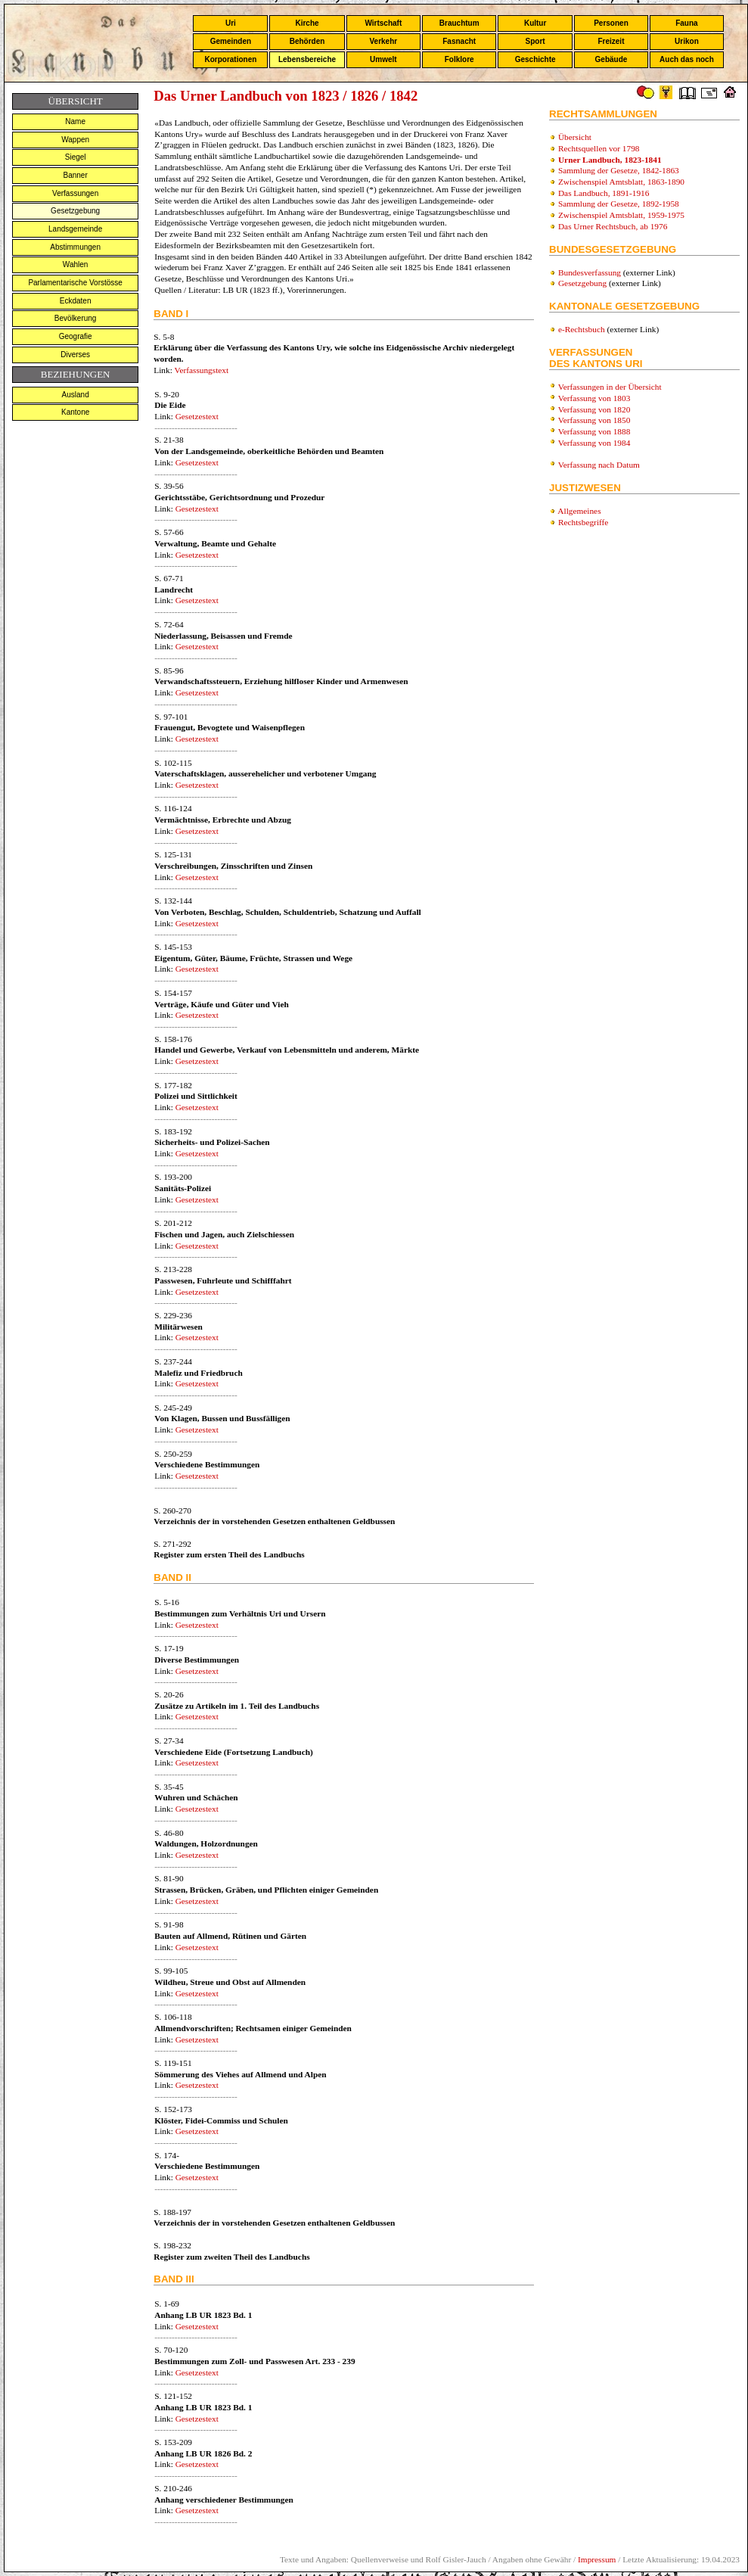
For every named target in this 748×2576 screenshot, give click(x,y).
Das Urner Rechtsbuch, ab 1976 (612, 226)
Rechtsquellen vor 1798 (599, 148)
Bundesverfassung (589, 272)
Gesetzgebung (75, 211)
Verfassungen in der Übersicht (610, 386)
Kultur (535, 23)
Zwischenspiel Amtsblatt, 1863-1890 (621, 181)
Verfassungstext (201, 370)
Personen (611, 23)
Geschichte (535, 59)
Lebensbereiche (307, 59)
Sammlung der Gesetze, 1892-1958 (618, 203)
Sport (535, 41)
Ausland (75, 394)
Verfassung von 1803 (594, 398)
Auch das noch (687, 59)
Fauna (686, 23)
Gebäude (611, 59)
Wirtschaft (383, 23)
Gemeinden (230, 41)
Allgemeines (579, 510)
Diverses (75, 354)
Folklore (459, 59)
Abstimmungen (75, 247)
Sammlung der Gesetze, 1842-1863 (618, 170)
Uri (230, 23)
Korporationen (230, 59)
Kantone (75, 412)
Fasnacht (459, 41)
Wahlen (75, 264)
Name (75, 121)
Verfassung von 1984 (594, 442)
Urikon (687, 41)
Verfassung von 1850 (594, 420)
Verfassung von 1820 (594, 409)
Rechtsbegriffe (583, 522)
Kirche (306, 23)
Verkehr (383, 41)
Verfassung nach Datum (599, 464)
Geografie (75, 336)
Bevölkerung (75, 318)
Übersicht (574, 137)
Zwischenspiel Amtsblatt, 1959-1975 (621, 214)
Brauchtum (459, 23)
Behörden (307, 41)
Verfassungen (75, 193)
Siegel (75, 157)
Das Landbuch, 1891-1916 (604, 193)
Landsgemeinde (75, 229)
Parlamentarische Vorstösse (75, 282)
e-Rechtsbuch (581, 329)
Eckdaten (76, 301)
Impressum (597, 2559)
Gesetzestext (197, 416)
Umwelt (383, 59)
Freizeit (610, 41)
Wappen (75, 139)
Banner (76, 175)
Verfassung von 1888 (594, 431)
